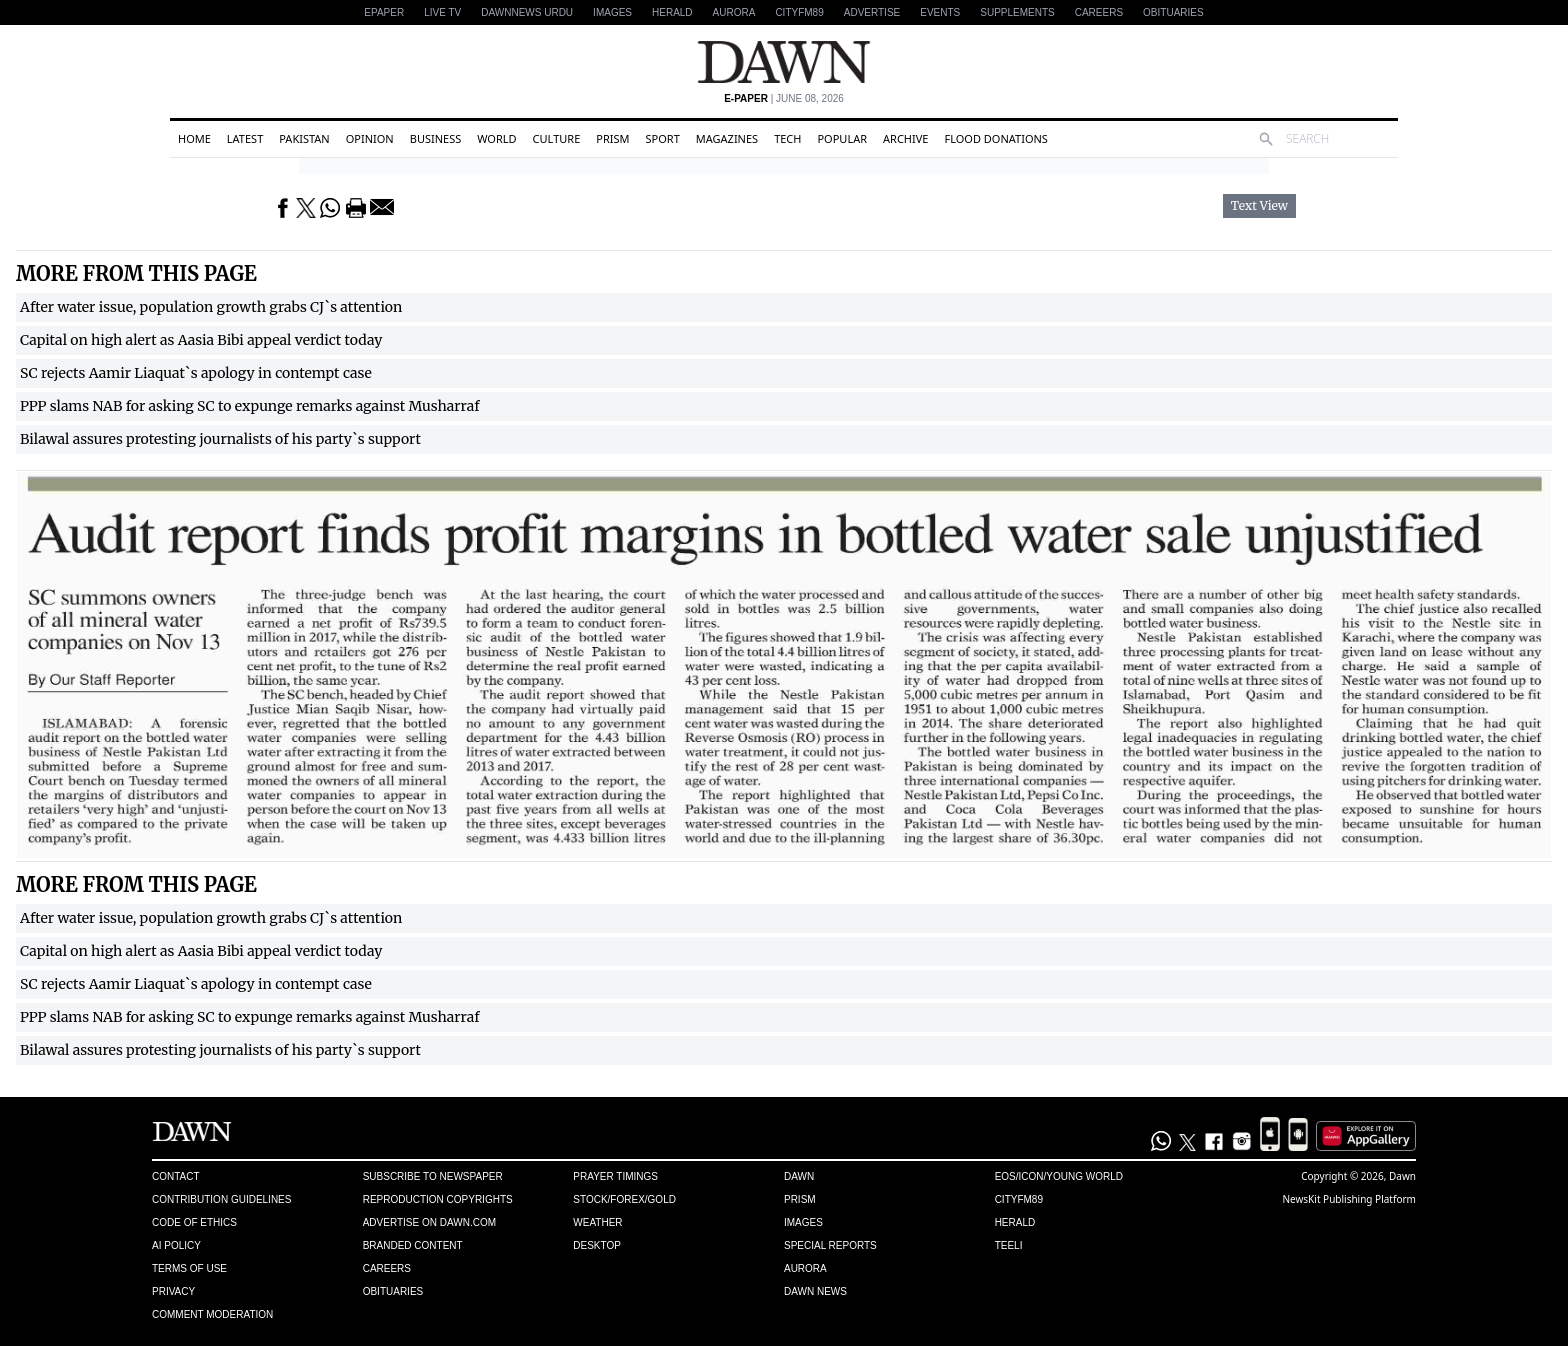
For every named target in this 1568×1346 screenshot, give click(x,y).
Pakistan (304, 138)
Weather (597, 1222)
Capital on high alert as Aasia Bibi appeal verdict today (201, 340)
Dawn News (815, 1291)
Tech (787, 138)
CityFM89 (799, 12)
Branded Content (413, 1245)
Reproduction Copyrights (438, 1199)
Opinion (370, 138)
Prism (612, 138)
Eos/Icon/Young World (1059, 1176)
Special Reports (830, 1245)
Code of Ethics (194, 1222)
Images (612, 12)
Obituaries (1173, 12)
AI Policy (176, 1245)
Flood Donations (995, 138)
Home (194, 138)
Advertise (872, 12)
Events (940, 12)
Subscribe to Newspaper (433, 1176)
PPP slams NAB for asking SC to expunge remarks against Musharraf (250, 406)
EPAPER (384, 12)
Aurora (734, 12)
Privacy (173, 1291)
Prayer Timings (615, 1176)
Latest (245, 138)
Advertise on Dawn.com (429, 1222)
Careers (1099, 12)
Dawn (799, 1176)
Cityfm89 (1019, 1199)
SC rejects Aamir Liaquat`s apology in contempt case (196, 373)
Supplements (1017, 12)
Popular (842, 138)
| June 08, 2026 (784, 98)
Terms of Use (189, 1268)
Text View (1259, 206)
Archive (905, 138)
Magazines (727, 138)
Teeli (1009, 1245)
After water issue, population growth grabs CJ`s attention (211, 307)
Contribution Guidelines (221, 1199)
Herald (672, 12)
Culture (557, 138)
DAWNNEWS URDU (527, 12)
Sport (663, 138)
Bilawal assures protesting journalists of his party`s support (220, 439)
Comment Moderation (212, 1314)
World (496, 138)
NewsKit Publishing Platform (1349, 1199)
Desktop (597, 1245)
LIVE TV (442, 12)
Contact (176, 1176)
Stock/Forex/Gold (624, 1199)
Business (436, 138)
